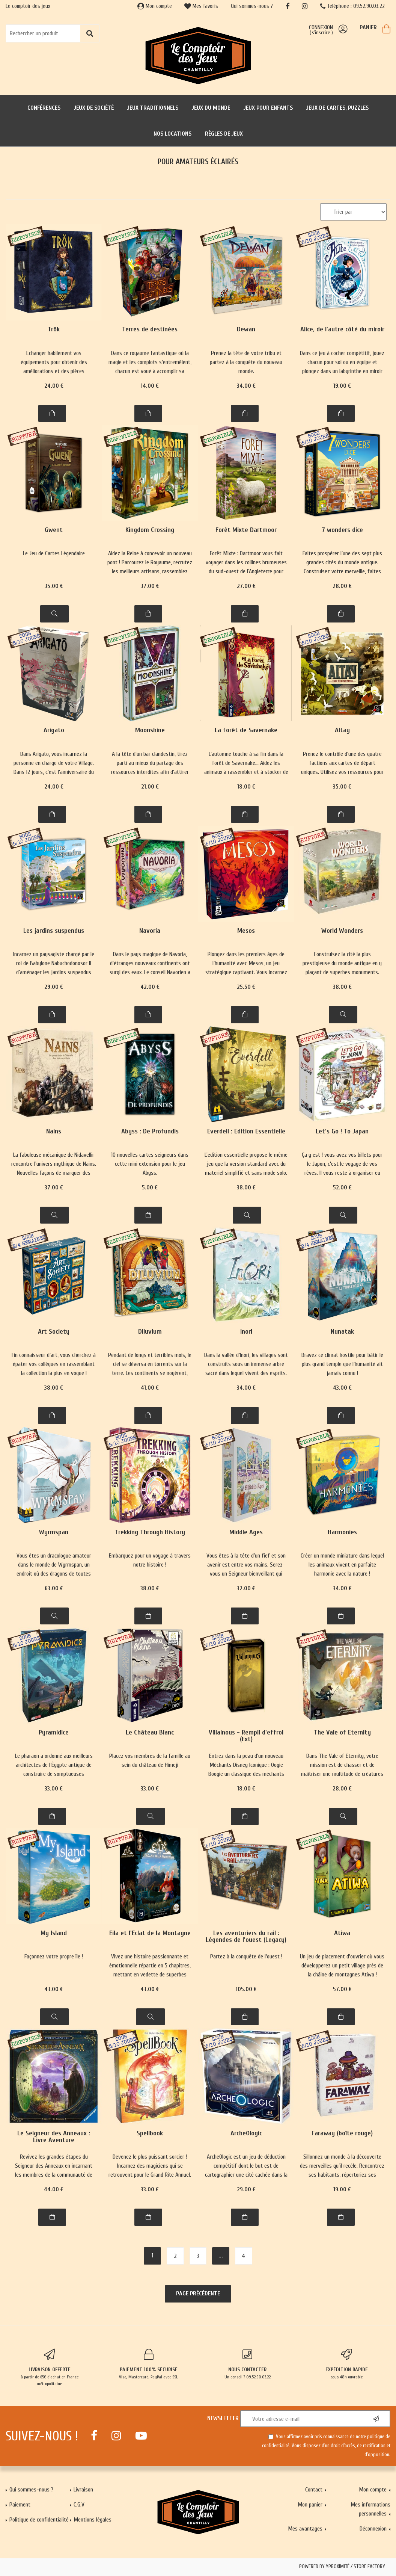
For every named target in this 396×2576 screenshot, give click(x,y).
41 (150, 1387)
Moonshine (150, 730)
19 (342, 385)
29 (53, 987)
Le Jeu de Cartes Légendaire (54, 553)
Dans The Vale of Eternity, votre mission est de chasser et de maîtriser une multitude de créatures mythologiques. (342, 1765)
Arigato (54, 730)
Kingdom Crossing (149, 530)
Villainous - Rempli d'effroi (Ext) (246, 1736)
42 (150, 987)
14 (150, 385)
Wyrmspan (53, 1532)
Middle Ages (246, 1532)
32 (246, 1588)
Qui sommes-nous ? (252, 6)
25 (246, 987)
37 (150, 586)
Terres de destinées (150, 329)
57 (342, 1989)
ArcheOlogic (246, 2133)
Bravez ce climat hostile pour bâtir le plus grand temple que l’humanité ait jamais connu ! (342, 1364)
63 (54, 1588)
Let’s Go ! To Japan (342, 1131)
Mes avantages (305, 2528)
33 (54, 1788)
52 (342, 1187)
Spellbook (150, 2133)
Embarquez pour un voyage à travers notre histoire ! (150, 1560)
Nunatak (342, 1332)
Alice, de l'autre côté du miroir (342, 329)
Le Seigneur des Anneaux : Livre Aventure (53, 2137)
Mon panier (310, 2504)
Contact (313, 2489)
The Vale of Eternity (342, 1732)
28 (342, 586)
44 (53, 2189)
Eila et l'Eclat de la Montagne (150, 1933)
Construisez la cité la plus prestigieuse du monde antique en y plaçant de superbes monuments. (342, 963)
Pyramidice (54, 1732)
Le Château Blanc (150, 1732)
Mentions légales (92, 2519)
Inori (246, 1332)
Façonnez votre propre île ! (53, 1956)
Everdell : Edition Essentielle (246, 1131)
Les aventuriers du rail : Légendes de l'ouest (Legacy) (246, 1937)
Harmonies (342, 1532)
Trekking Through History (150, 1532)
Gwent (54, 530)
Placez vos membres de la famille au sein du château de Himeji (149, 1760)
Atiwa (342, 1933)
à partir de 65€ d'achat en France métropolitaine (49, 2367)
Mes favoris (201, 6)
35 (54, 586)
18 (246, 786)
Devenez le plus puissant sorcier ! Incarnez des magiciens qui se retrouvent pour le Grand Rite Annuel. (149, 2165)
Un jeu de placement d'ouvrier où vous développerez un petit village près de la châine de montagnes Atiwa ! (342, 1965)
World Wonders (342, 931)
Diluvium (150, 1332)
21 (150, 786)
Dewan (246, 329)
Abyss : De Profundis (150, 1131)
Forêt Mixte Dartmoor (246, 530)
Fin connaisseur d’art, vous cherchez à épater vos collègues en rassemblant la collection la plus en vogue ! (54, 1364)
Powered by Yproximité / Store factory (342, 2567)
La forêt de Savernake (246, 730)
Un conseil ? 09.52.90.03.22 (248, 2364)
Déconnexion (373, 2528)
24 (53, 385)
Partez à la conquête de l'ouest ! (246, 1956)
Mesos (246, 931)
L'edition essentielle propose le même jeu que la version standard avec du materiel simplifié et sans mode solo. (246, 1163)
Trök (54, 329)
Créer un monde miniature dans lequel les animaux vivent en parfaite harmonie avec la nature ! (342, 1564)
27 (246, 586)
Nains (53, 1131)
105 (246, 1989)
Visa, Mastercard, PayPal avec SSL (148, 2364)
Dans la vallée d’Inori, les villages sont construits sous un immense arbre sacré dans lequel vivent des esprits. (246, 1364)
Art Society (53, 1332)
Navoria (149, 931)
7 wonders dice (342, 530)
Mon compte (154, 6)
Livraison (83, 2489)
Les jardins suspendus (53, 931)
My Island (54, 1933)
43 (342, 1387)
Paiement (19, 2504)
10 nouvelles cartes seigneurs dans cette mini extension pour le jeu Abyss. (149, 1163)
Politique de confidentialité (39, 2519)
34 (246, 385)
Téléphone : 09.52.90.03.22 (352, 6)
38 (342, 987)
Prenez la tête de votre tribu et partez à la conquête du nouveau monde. (246, 362)
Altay (342, 730)
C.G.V (79, 2504)
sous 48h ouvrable (346, 2364)
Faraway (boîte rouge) (342, 2133)
